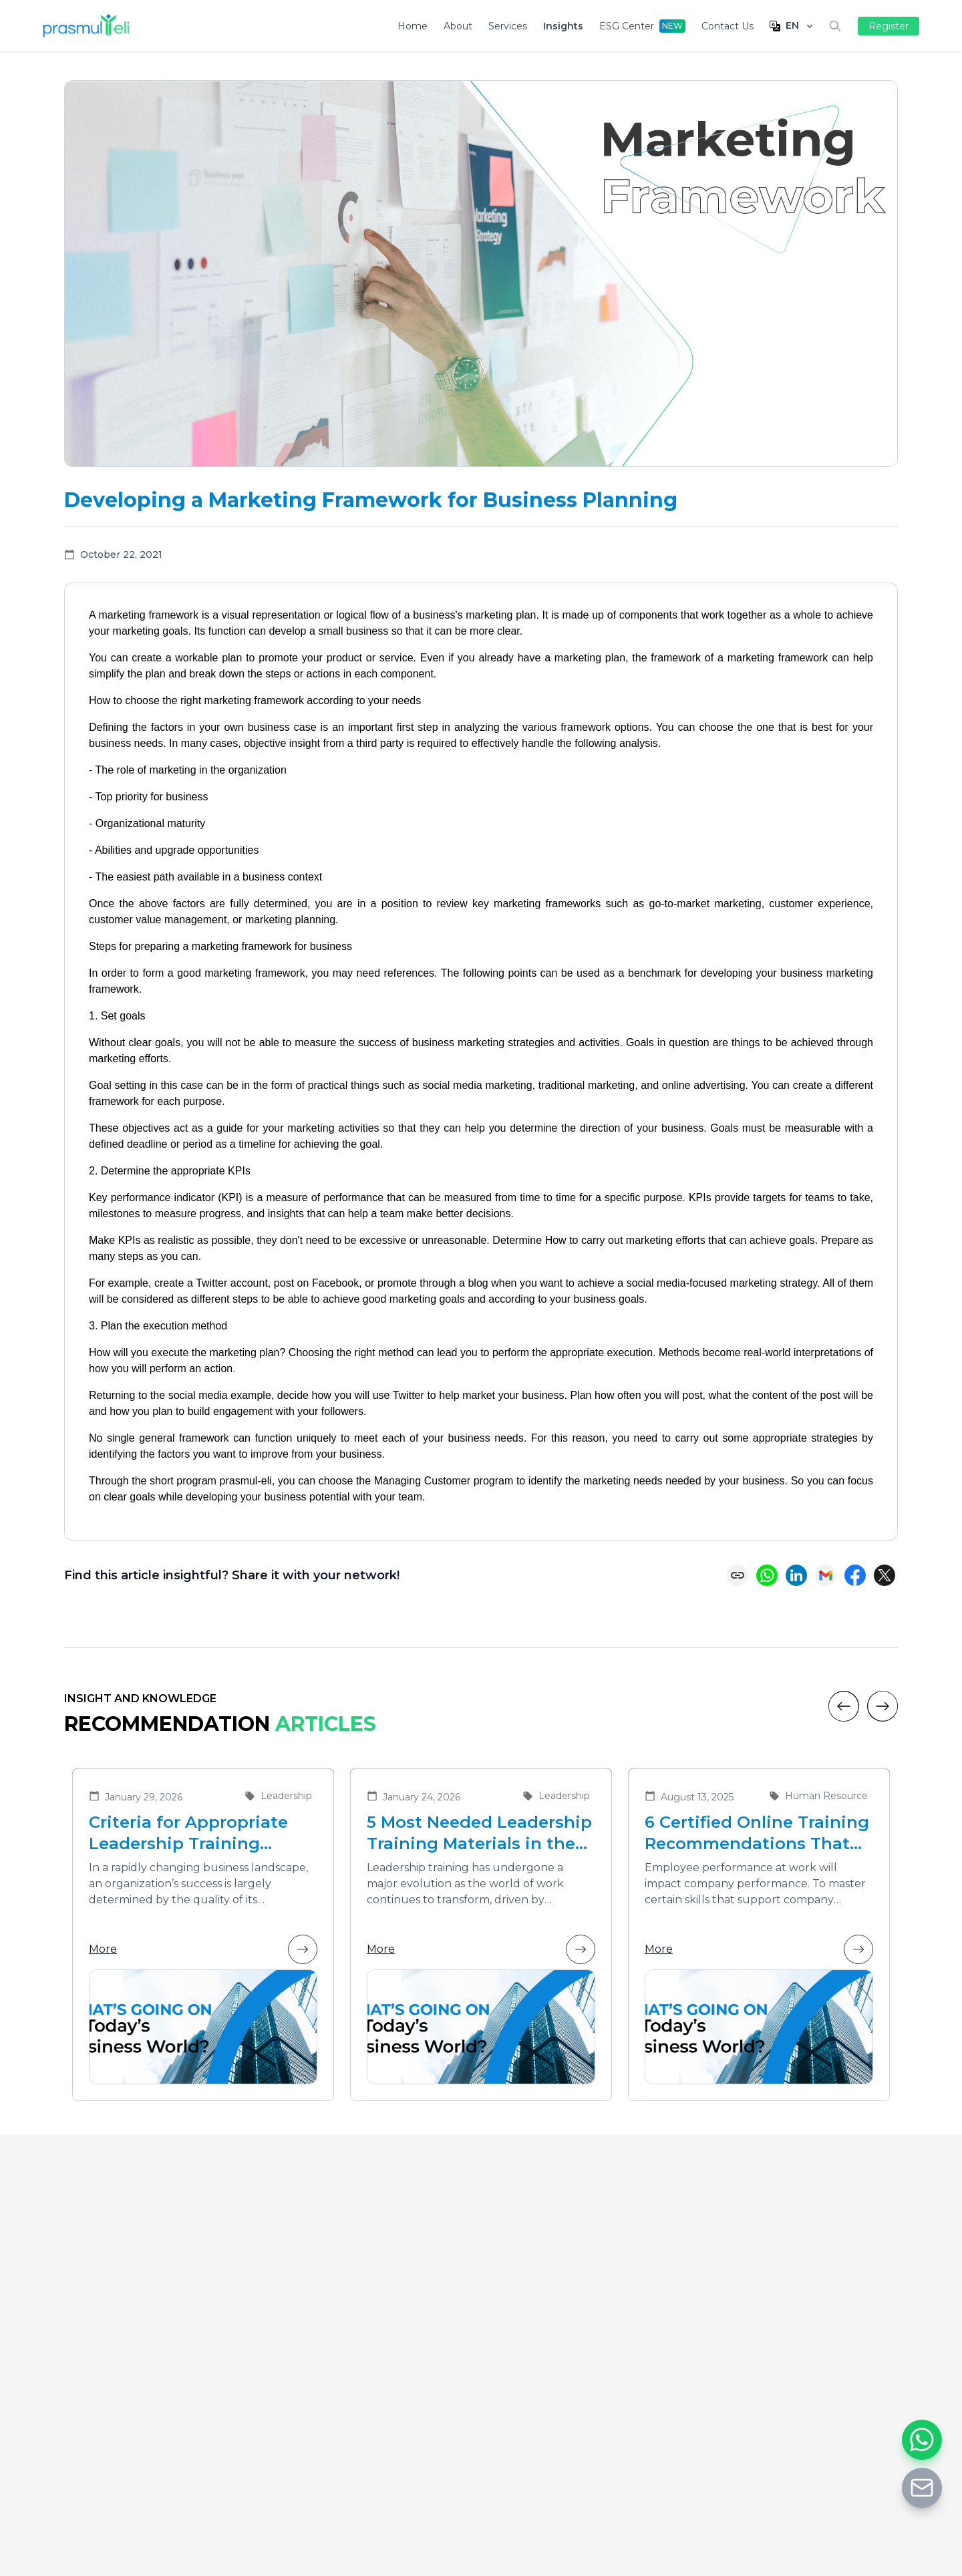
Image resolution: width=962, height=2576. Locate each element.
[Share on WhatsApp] (767, 1575)
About (458, 26)
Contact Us (727, 26)
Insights (563, 26)
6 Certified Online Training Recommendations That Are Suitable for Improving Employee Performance (757, 1833)
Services (507, 26)
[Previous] (843, 1706)
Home (412, 26)
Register (888, 26)
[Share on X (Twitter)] (884, 1575)
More (203, 1949)
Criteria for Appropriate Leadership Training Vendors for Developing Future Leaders (189, 1833)
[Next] (882, 1706)
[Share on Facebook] (855, 1575)
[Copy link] (737, 1575)
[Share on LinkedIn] (796, 1575)
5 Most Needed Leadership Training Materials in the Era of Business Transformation (479, 1833)
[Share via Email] (825, 1575)
